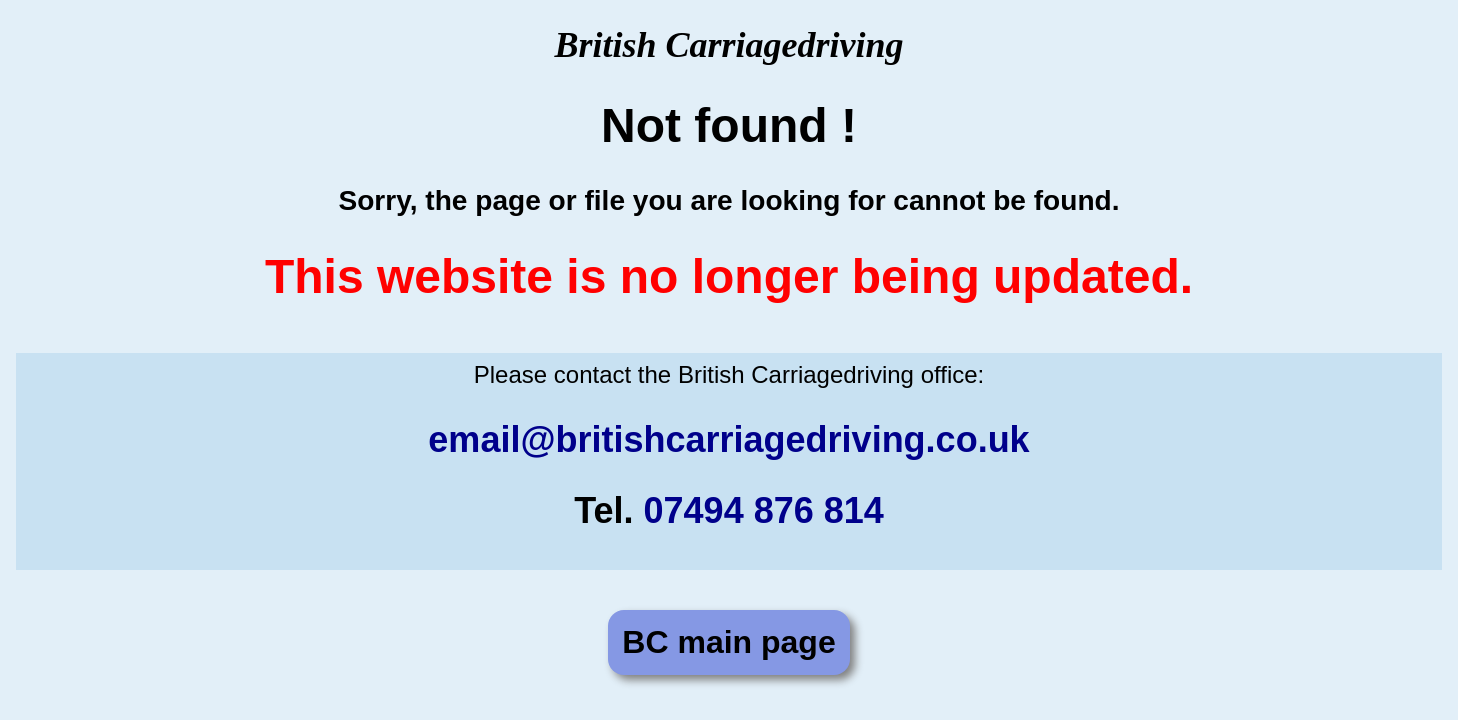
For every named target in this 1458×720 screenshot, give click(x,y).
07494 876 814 (764, 510)
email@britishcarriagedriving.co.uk (728, 439)
